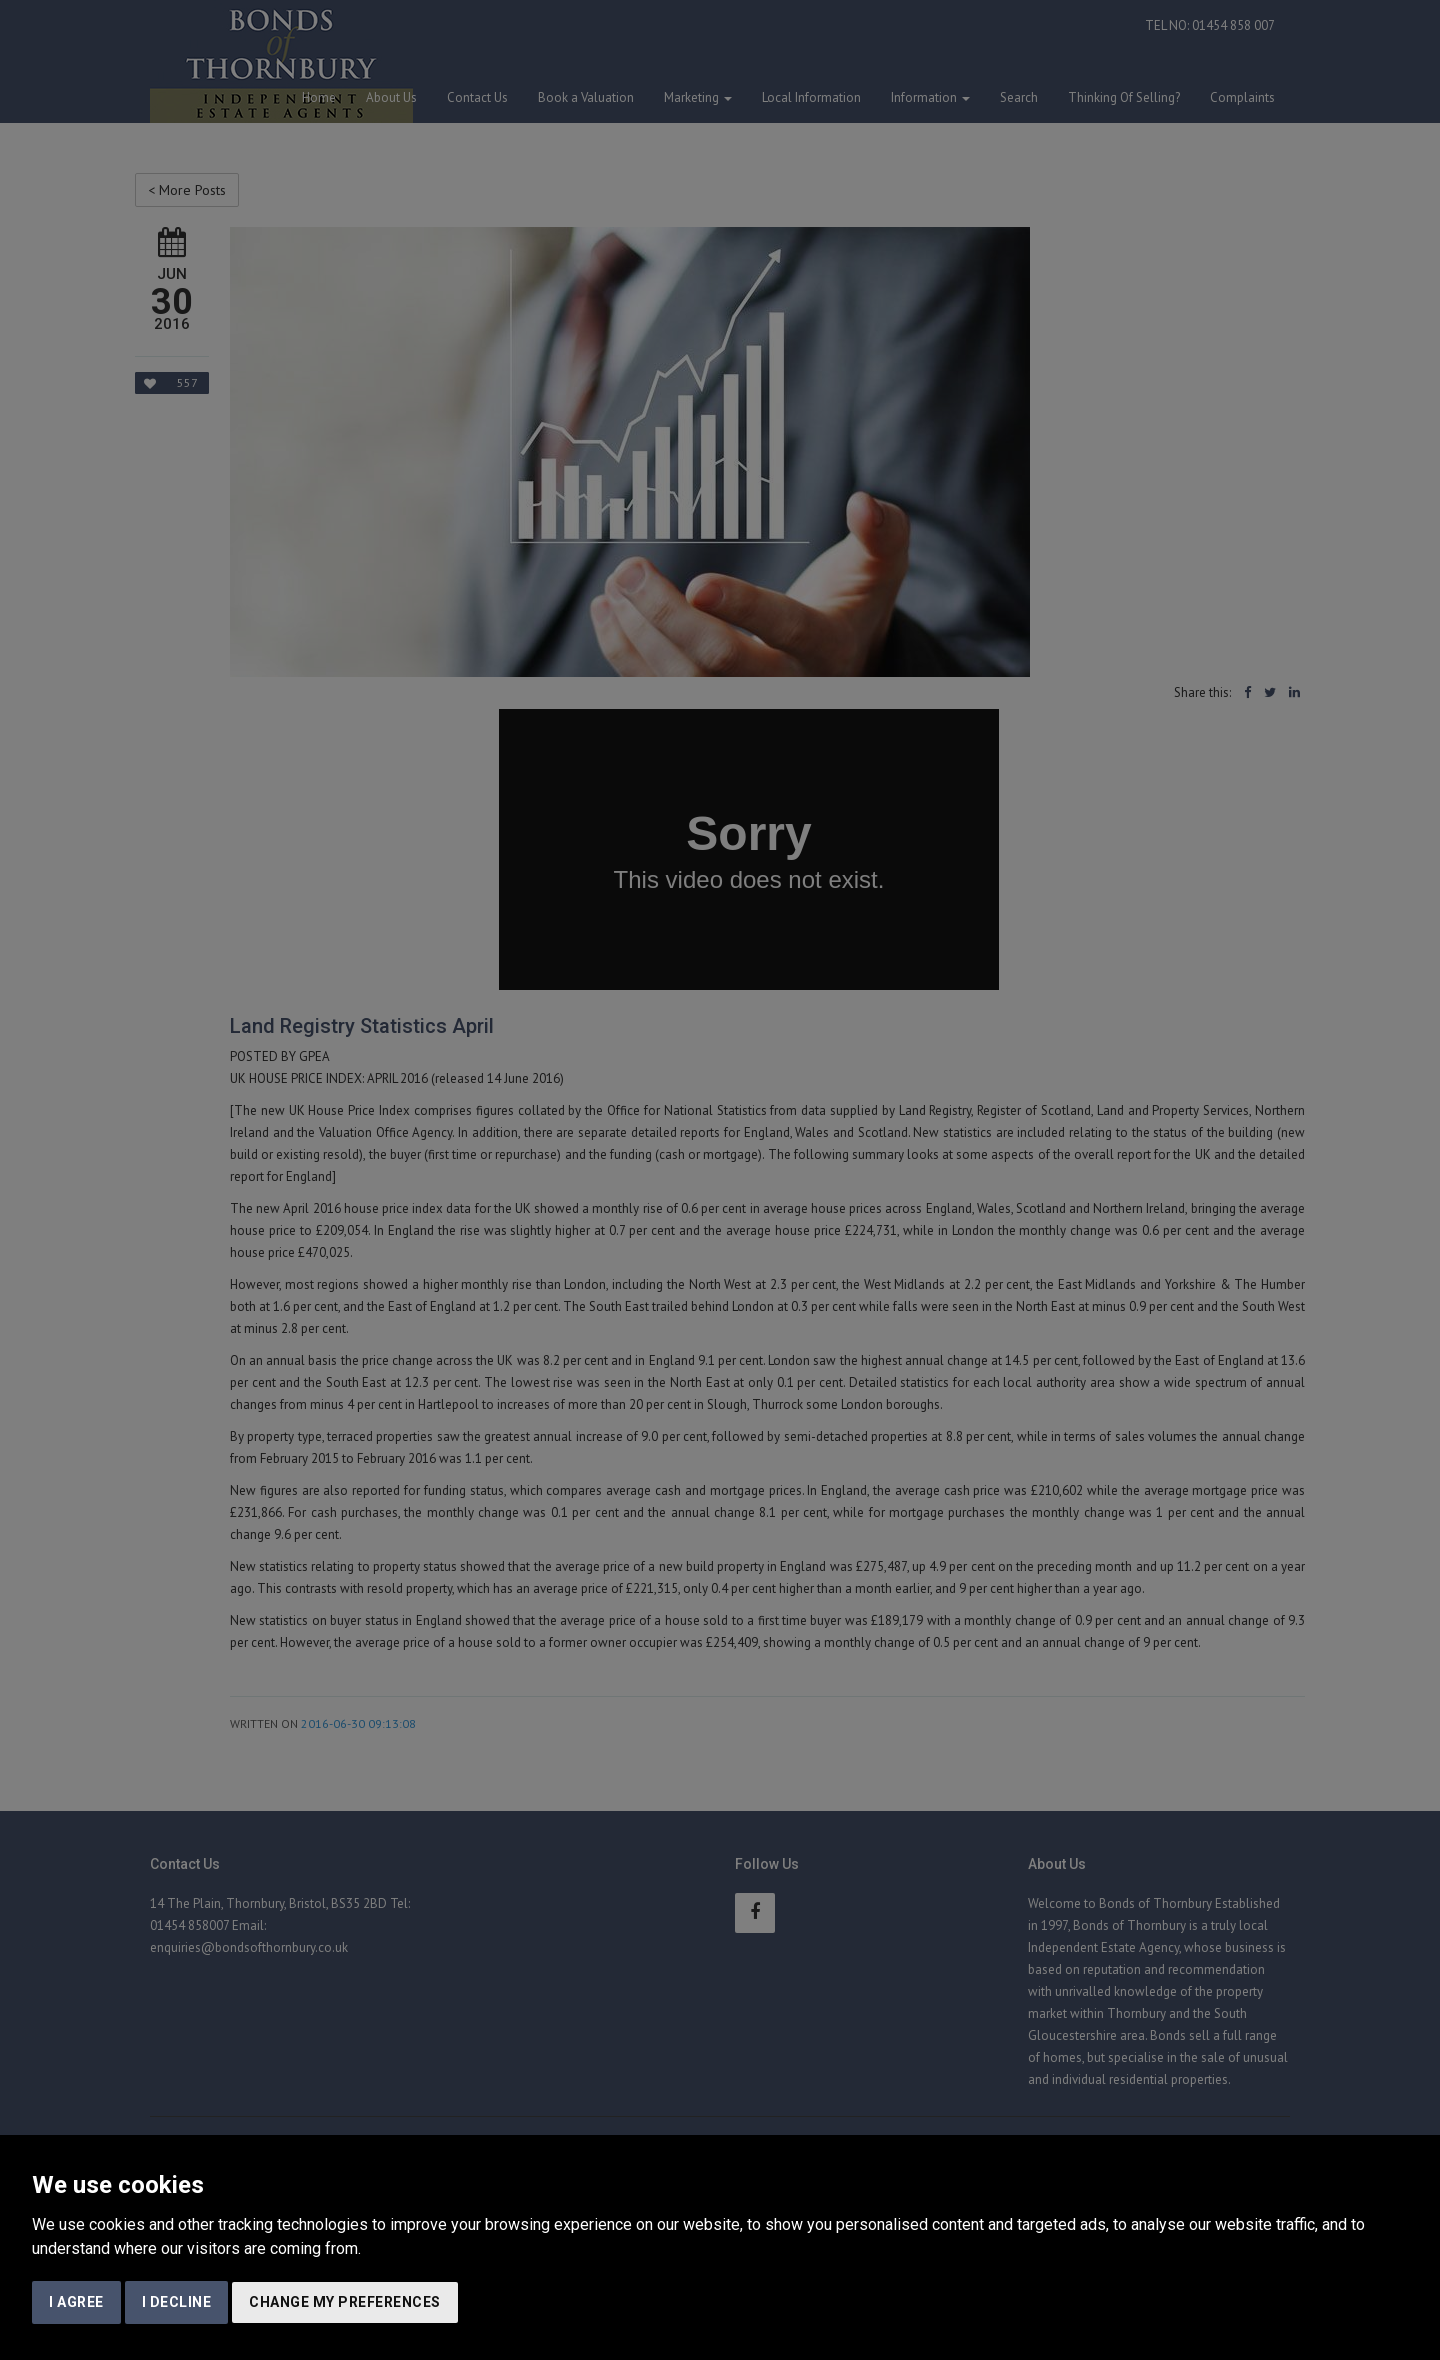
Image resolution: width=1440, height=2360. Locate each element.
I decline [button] (177, 2302)
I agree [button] (76, 2302)
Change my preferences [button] (345, 2302)
